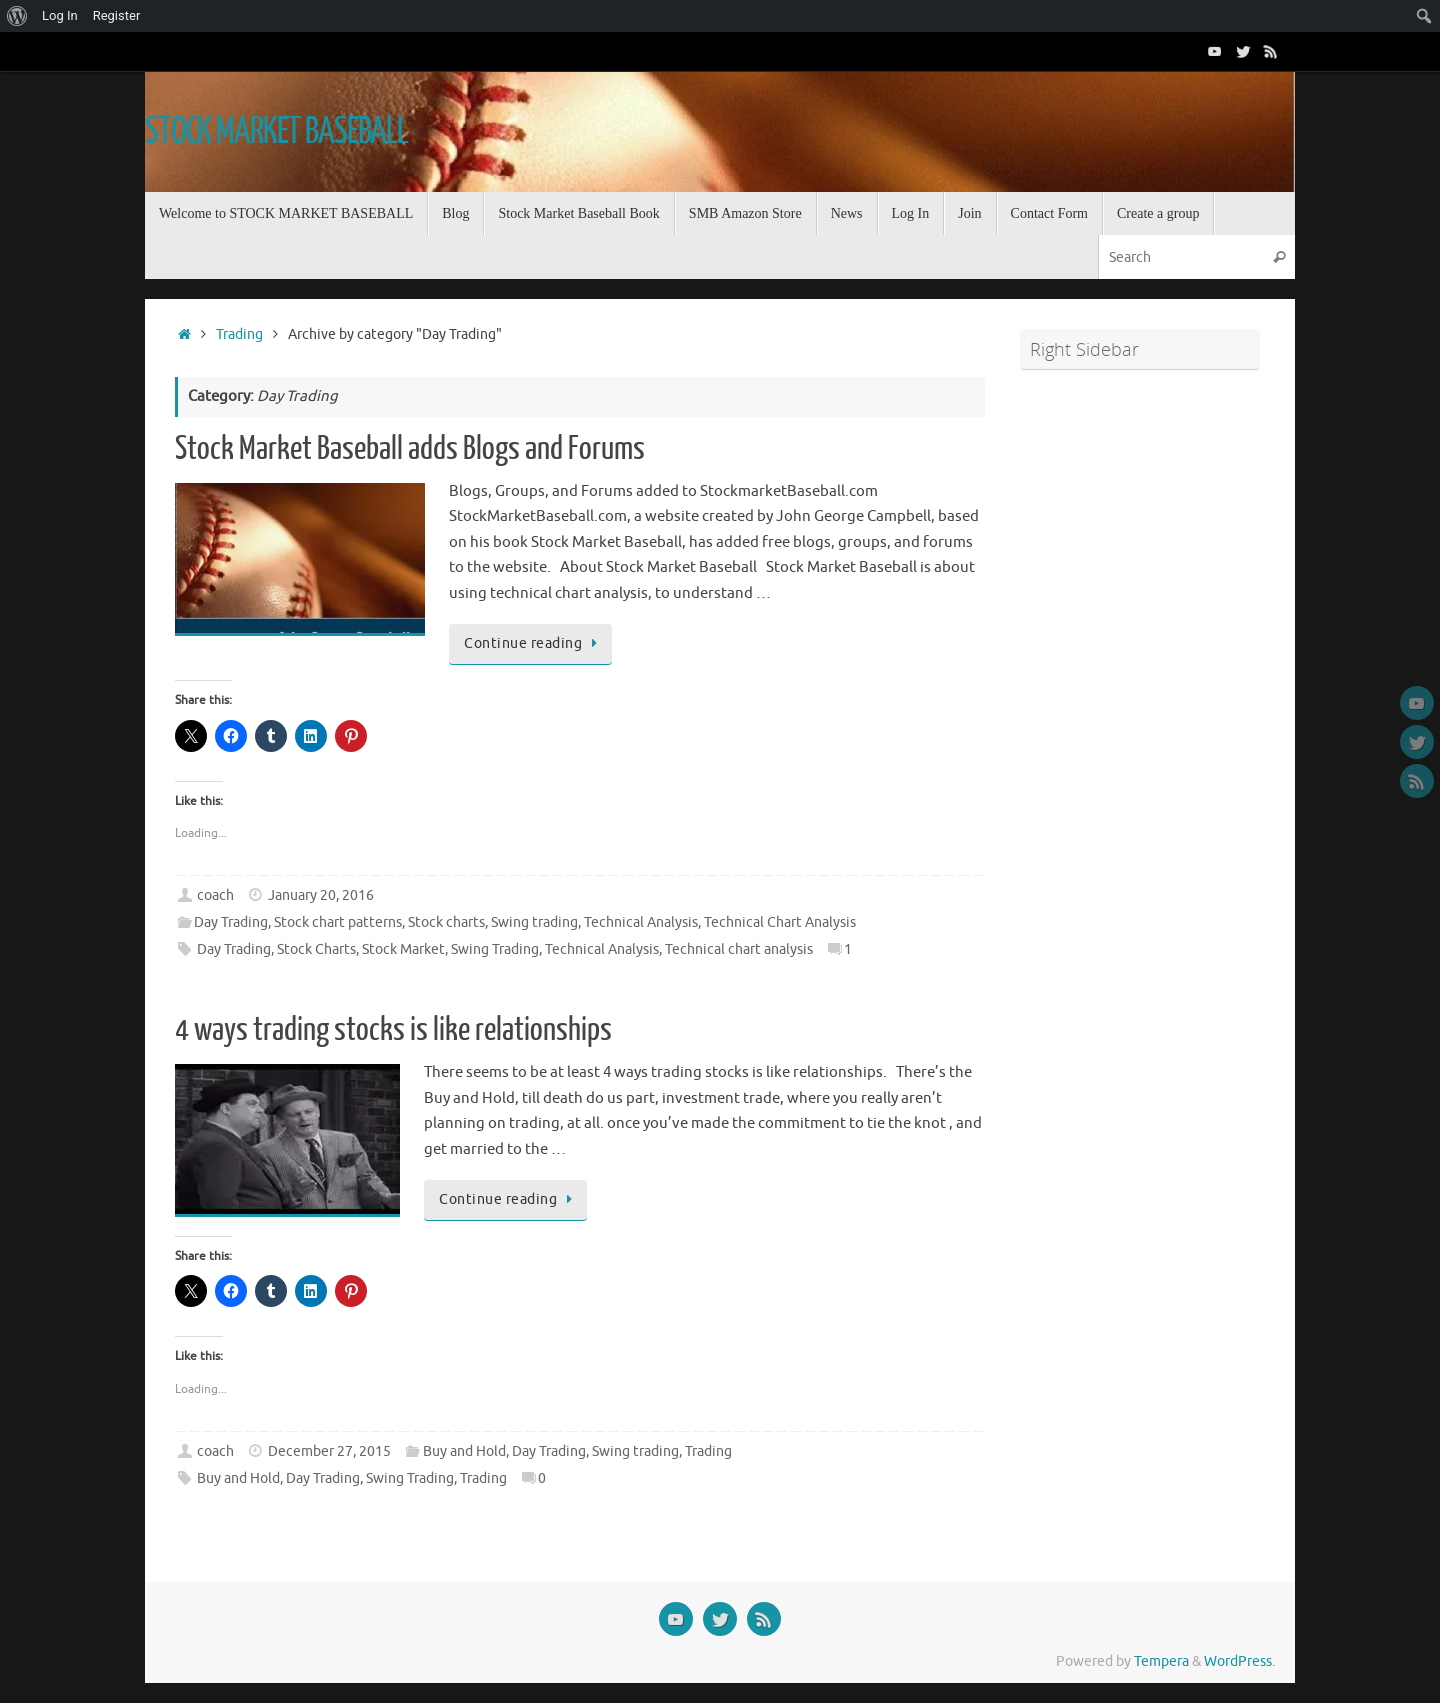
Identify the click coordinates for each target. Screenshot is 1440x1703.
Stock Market (403, 949)
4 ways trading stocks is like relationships (393, 1030)
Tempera (1161, 1661)
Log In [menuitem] (60, 15)
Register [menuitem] (117, 15)
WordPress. (1239, 1661)
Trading (239, 334)
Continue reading (534, 643)
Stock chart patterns (338, 922)
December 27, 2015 (329, 1451)
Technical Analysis (641, 922)
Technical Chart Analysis (780, 922)
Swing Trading (495, 949)
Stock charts (446, 922)
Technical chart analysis (739, 949)
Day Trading (231, 922)
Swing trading (534, 922)
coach (215, 895)
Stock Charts (316, 949)
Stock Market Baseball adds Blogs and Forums (410, 449)
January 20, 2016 (321, 895)
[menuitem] (17, 16)
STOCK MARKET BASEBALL (276, 132)
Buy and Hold (464, 1451)
